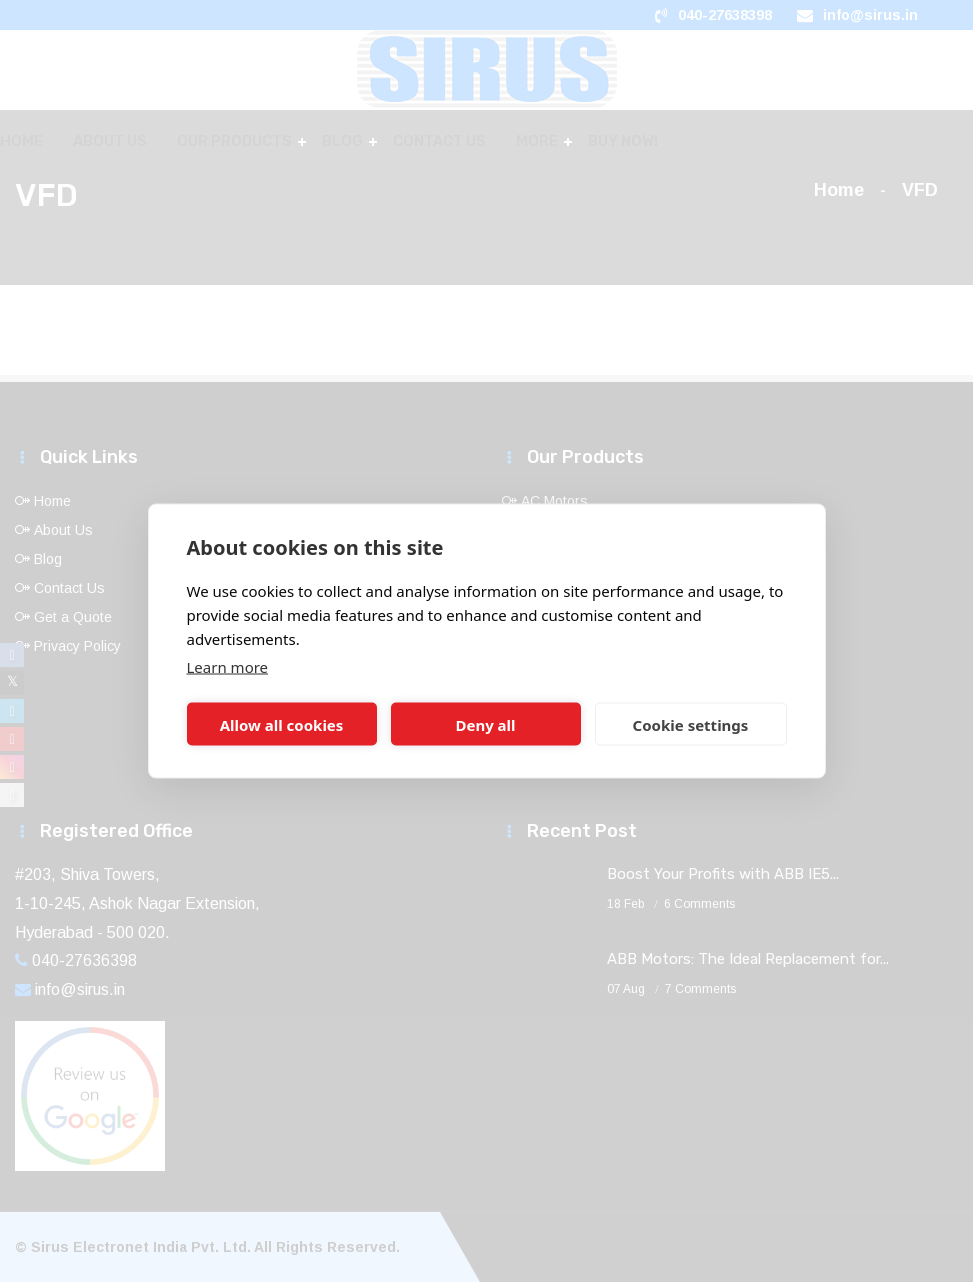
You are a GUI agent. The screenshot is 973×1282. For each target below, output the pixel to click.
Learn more (228, 667)
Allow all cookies (282, 724)
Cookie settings (691, 724)
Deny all (485, 724)
